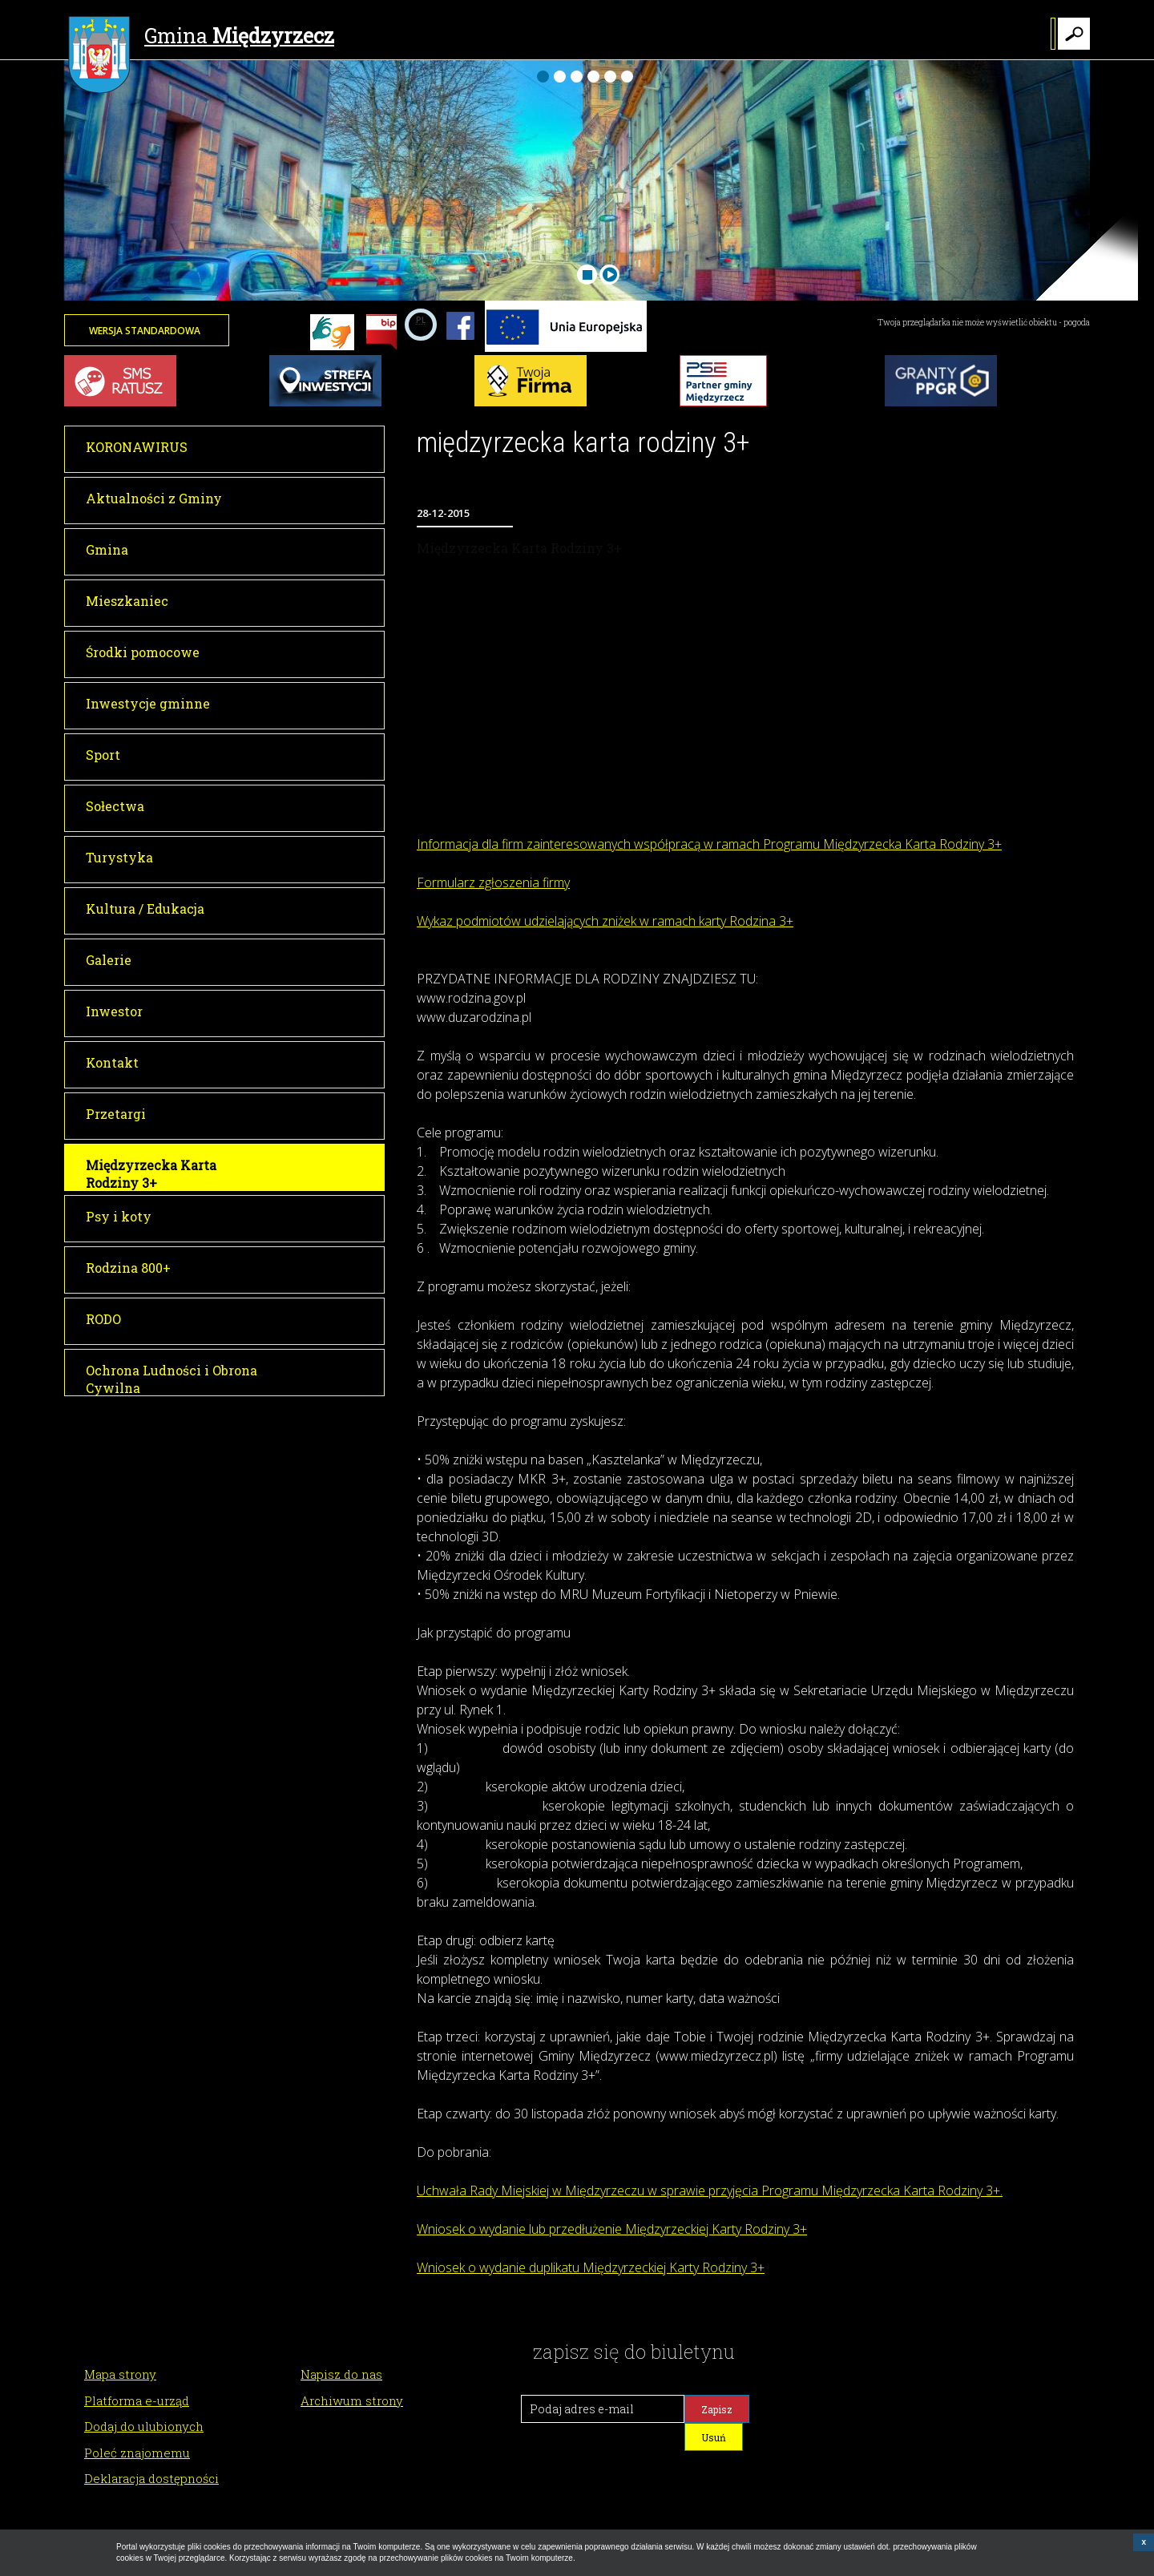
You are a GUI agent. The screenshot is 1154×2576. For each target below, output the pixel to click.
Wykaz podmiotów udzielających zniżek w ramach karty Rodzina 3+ (605, 921)
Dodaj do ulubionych (144, 2426)
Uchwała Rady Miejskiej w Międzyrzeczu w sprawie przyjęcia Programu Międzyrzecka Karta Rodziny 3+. (710, 2190)
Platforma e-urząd (136, 2400)
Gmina (201, 37)
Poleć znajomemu (137, 2453)
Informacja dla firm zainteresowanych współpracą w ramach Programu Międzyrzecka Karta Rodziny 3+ (709, 844)
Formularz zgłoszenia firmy (493, 882)
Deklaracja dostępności (151, 2478)
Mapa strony (120, 2374)
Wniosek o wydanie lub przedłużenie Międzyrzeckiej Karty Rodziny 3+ (612, 2229)
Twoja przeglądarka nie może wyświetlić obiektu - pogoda (984, 322)
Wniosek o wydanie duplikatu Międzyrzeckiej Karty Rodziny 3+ (591, 2267)
